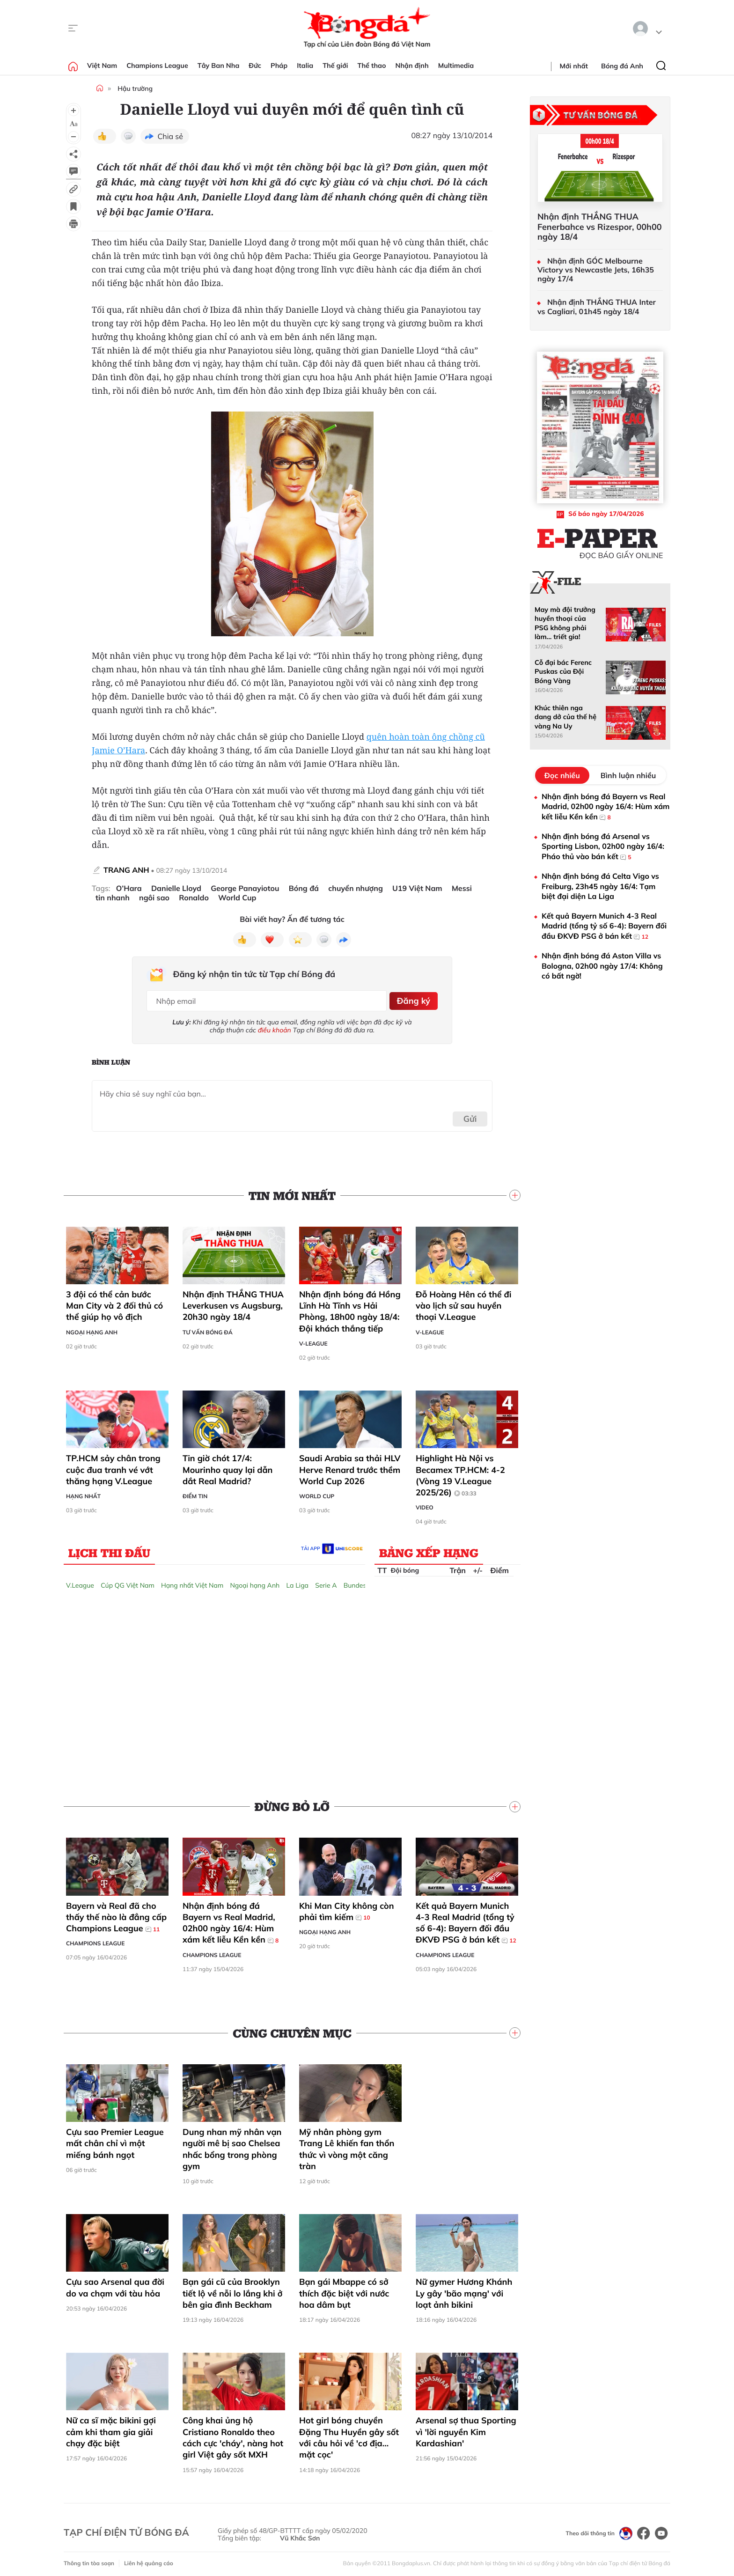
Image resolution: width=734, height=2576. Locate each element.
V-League (313, 1340)
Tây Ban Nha (219, 65)
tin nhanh (112, 897)
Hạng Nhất (83, 1492)
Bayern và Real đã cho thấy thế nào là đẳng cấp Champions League (116, 1913)
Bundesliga (360, 1582)
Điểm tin (195, 1492)
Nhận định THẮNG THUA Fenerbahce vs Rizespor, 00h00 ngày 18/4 (599, 227)
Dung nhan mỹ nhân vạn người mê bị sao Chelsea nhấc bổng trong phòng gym (232, 2145)
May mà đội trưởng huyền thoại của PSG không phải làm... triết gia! (565, 623)
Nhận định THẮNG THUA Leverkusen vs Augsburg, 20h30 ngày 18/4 (233, 1302)
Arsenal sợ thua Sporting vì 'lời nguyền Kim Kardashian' (466, 2428)
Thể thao (372, 65)
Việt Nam (102, 65)
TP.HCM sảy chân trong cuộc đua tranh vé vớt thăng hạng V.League (113, 1466)
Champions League (157, 65)
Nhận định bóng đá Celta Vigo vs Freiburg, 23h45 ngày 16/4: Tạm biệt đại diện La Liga (600, 886)
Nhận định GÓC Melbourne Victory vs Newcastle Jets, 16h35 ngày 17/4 (595, 270)
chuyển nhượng (355, 888)
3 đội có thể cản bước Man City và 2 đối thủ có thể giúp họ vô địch (114, 1302)
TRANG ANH (126, 870)
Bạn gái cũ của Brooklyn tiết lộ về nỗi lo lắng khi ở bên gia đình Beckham (232, 2290)
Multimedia (456, 65)
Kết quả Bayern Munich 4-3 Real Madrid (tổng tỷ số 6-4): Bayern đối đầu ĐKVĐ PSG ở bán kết (466, 1919)
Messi (462, 888)
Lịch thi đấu (109, 1549)
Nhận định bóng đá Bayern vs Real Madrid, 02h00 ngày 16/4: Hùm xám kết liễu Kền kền (231, 1919)
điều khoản (274, 1027)
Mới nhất (574, 66)
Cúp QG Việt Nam (127, 1582)
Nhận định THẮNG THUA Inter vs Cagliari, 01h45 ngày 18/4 (596, 307)
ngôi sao (154, 897)
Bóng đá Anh (622, 66)
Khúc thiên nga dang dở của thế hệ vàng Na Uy (565, 717)
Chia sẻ (170, 136)
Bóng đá (304, 888)
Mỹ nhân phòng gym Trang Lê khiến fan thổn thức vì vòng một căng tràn (346, 2145)
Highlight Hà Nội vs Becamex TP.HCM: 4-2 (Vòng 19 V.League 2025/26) (460, 1472)
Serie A (326, 1582)
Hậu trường (135, 88)
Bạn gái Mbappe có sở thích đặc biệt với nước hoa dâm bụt (344, 2290)
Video (424, 1504)
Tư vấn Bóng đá (208, 1328)
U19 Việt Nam (417, 888)
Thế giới (335, 65)
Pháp (279, 65)
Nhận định (412, 65)
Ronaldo (194, 897)
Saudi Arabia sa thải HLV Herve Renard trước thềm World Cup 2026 (350, 1466)
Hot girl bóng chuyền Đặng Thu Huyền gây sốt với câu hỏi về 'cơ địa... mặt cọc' (349, 2434)
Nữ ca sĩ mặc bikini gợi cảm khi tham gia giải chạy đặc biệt (111, 2428)
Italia (305, 65)
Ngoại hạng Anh (91, 1328)
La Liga (297, 1582)
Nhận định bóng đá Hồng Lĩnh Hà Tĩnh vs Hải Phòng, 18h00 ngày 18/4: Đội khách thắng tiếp (350, 1307)
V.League (80, 1582)
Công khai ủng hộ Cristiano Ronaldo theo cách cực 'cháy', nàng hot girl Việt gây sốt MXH (233, 2434)
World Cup (237, 897)
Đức (255, 65)
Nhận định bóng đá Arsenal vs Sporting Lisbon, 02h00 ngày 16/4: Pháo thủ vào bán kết (603, 847)
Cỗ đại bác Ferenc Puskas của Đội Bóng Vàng (563, 671)
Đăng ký (411, 999)
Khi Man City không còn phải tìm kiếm (346, 1908)
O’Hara (129, 888)
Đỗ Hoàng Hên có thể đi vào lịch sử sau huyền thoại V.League (463, 1302)
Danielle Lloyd (176, 888)
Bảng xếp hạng (428, 1549)
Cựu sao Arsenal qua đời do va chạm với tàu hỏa (115, 2284)
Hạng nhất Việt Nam (192, 1582)
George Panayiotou (245, 888)
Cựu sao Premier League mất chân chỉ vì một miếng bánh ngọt (115, 2140)
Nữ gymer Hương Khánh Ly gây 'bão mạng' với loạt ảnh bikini (464, 2290)
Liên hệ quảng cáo (148, 2559)
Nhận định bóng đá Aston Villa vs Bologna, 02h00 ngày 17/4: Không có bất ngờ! (602, 965)
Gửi (470, 1115)
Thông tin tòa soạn (89, 2559)
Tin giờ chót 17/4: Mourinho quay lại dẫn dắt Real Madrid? (227, 1466)
